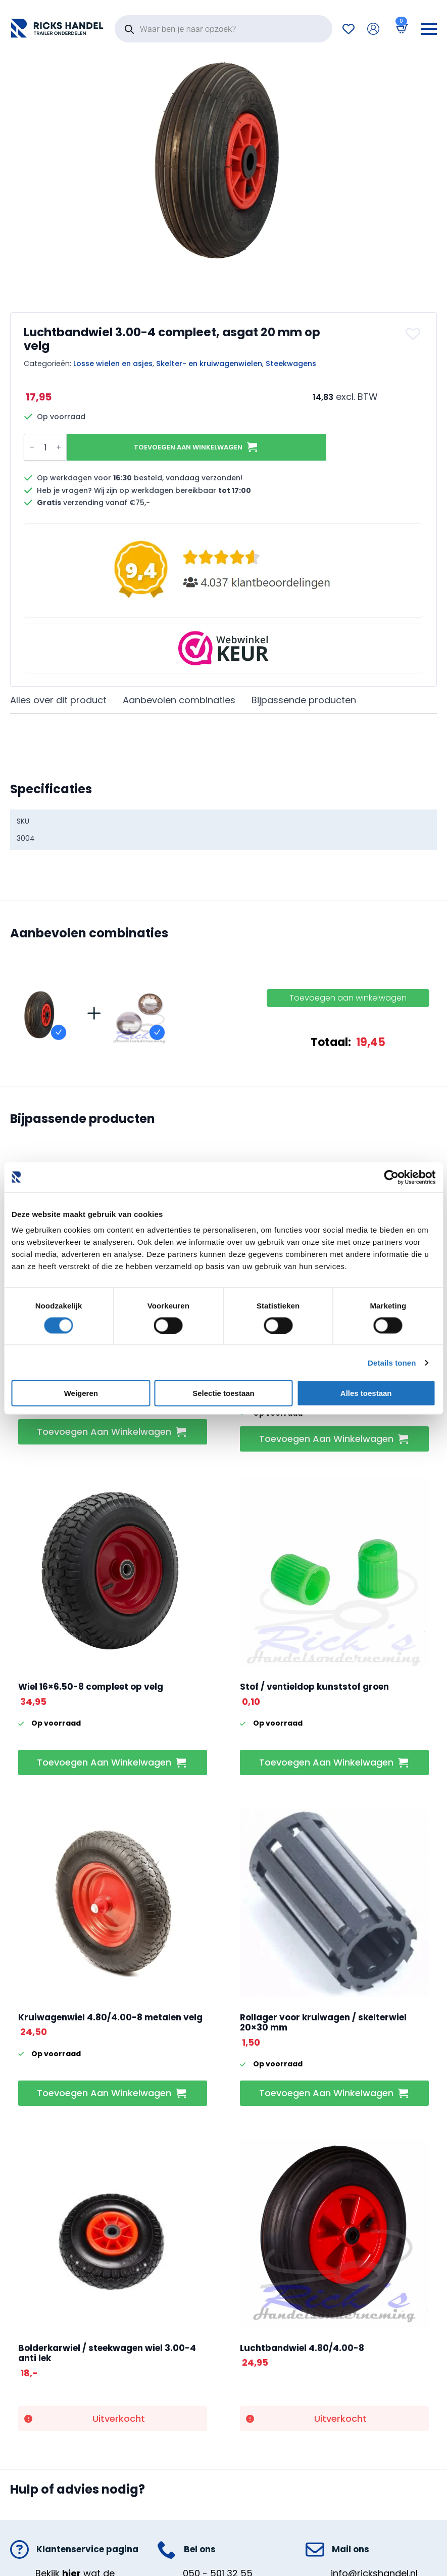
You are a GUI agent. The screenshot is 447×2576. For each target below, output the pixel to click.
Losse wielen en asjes (113, 363)
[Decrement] (31, 447)
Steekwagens (291, 363)
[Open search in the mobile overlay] (223, 29)
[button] (414, 334)
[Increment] (58, 447)
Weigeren (81, 1393)
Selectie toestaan (223, 1393)
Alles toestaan (366, 1393)
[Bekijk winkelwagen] (400, 28)
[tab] (58, 700)
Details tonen (392, 1362)
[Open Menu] (429, 29)
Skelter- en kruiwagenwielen (209, 363)
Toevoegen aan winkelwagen (188, 447)
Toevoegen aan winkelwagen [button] (104, 1431)
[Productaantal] (45, 447)
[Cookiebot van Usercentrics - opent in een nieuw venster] (391, 1177)
